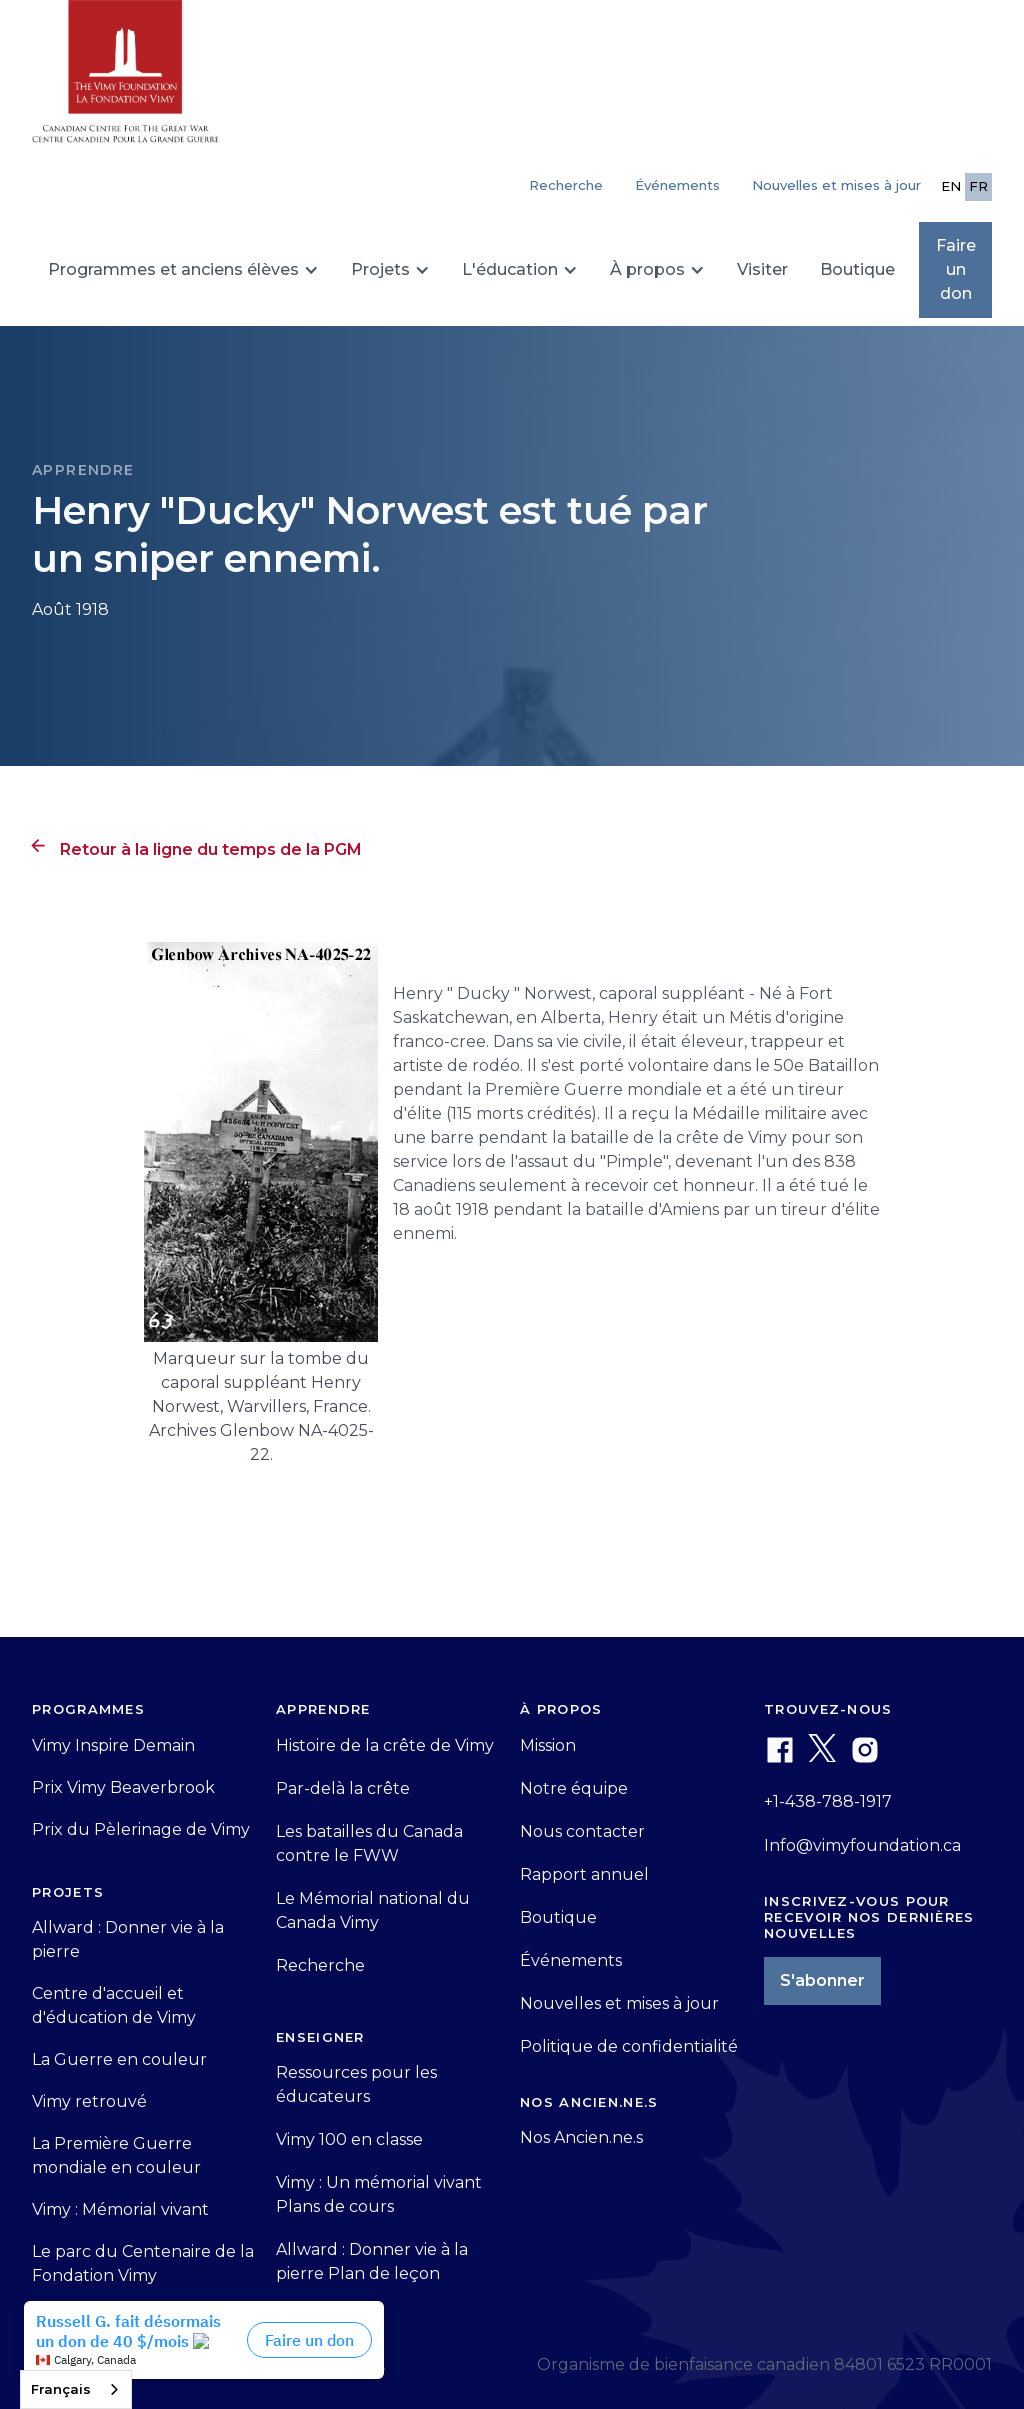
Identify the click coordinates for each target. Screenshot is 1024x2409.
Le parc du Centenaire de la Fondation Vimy (143, 2263)
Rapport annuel (584, 1874)
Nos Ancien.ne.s (581, 2137)
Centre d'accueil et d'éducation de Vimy (114, 2005)
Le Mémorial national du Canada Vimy (373, 1910)
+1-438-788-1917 (828, 1801)
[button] (183, 270)
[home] (125, 80)
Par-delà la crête (343, 1788)
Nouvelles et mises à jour (836, 185)
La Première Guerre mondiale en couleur (116, 2155)
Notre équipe (574, 1788)
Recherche (320, 1965)
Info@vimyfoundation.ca (862, 1845)
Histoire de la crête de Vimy (385, 1745)
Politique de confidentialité (629, 2046)
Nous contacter (582, 1831)
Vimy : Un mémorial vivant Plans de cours (379, 2194)
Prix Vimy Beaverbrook (123, 1787)
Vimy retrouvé (89, 2101)
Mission (548, 1745)
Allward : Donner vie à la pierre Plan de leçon (372, 2261)
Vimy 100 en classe (349, 2139)
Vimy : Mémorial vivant (120, 2209)
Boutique (857, 269)
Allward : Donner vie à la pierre (128, 1939)
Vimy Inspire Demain (113, 1745)
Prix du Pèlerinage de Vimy (141, 1829)
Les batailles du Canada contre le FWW (369, 1843)
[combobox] (76, 2389)
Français (61, 2389)
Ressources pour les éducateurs (356, 2084)
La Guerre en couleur (119, 2059)
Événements (677, 185)
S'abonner (822, 1980)
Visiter (762, 269)
